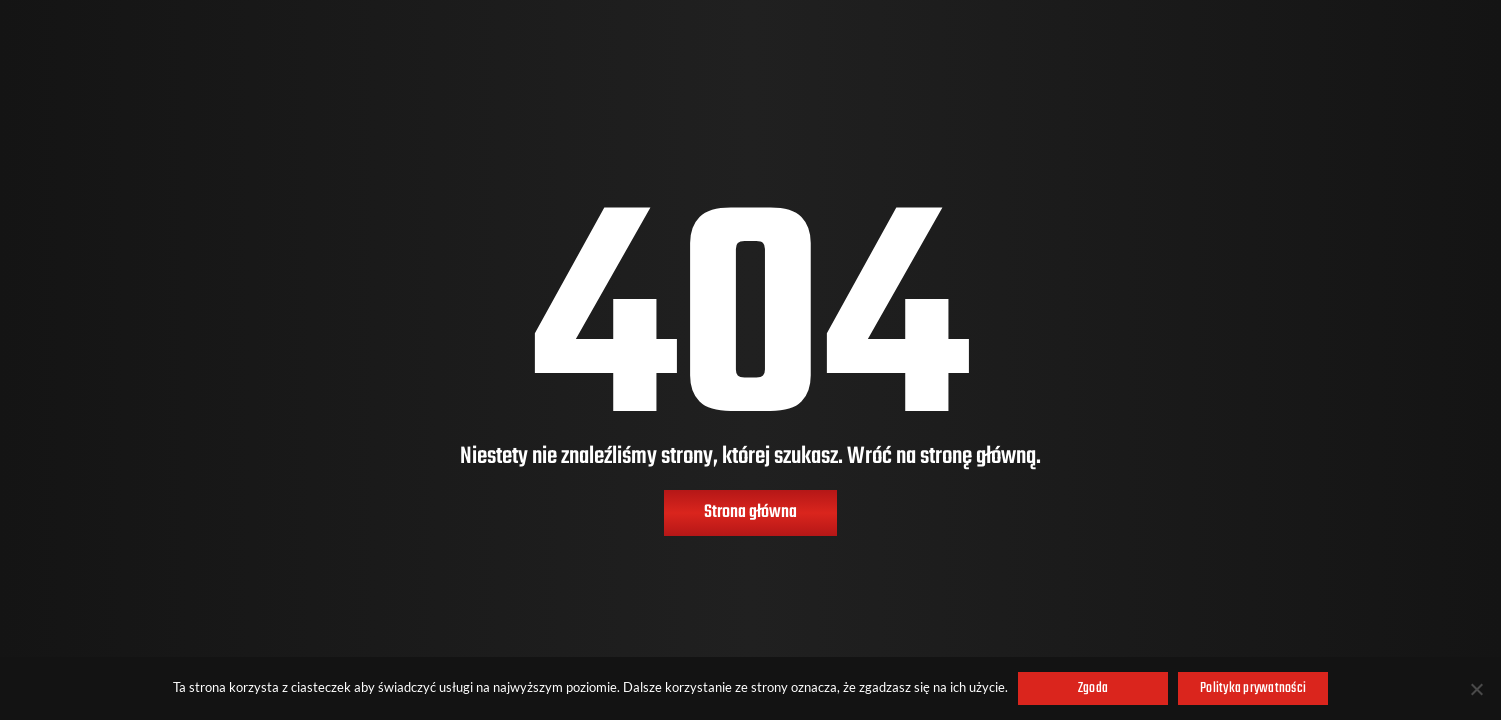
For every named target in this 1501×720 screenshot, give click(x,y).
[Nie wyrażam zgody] (1476, 689)
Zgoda (1093, 688)
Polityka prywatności (1253, 688)
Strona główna (750, 512)
